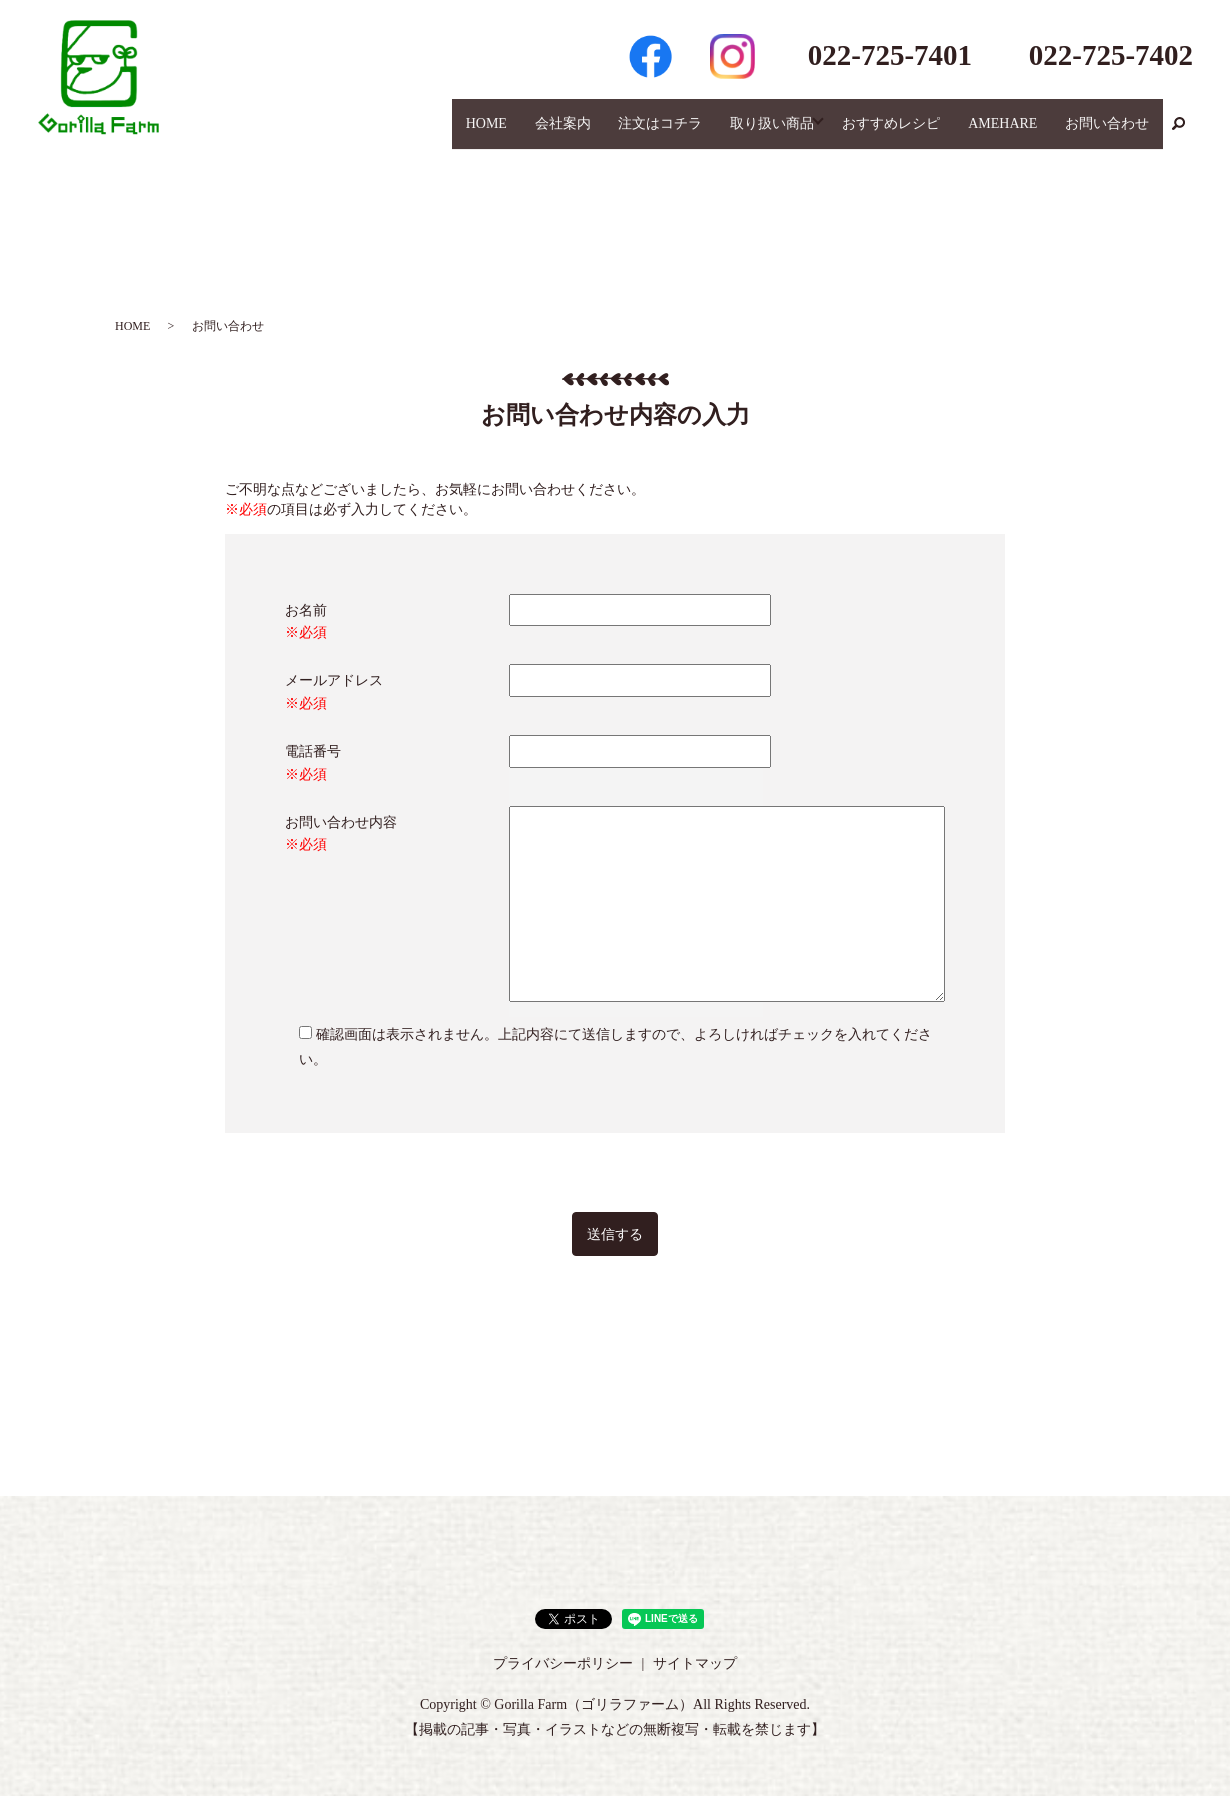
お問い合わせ (1110, 133)
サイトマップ (695, 1663)
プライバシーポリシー (563, 1663)
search (1178, 134)
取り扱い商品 (782, 133)
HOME (511, 133)
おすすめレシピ (905, 133)
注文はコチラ (675, 133)
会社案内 (583, 133)
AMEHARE (1010, 133)
